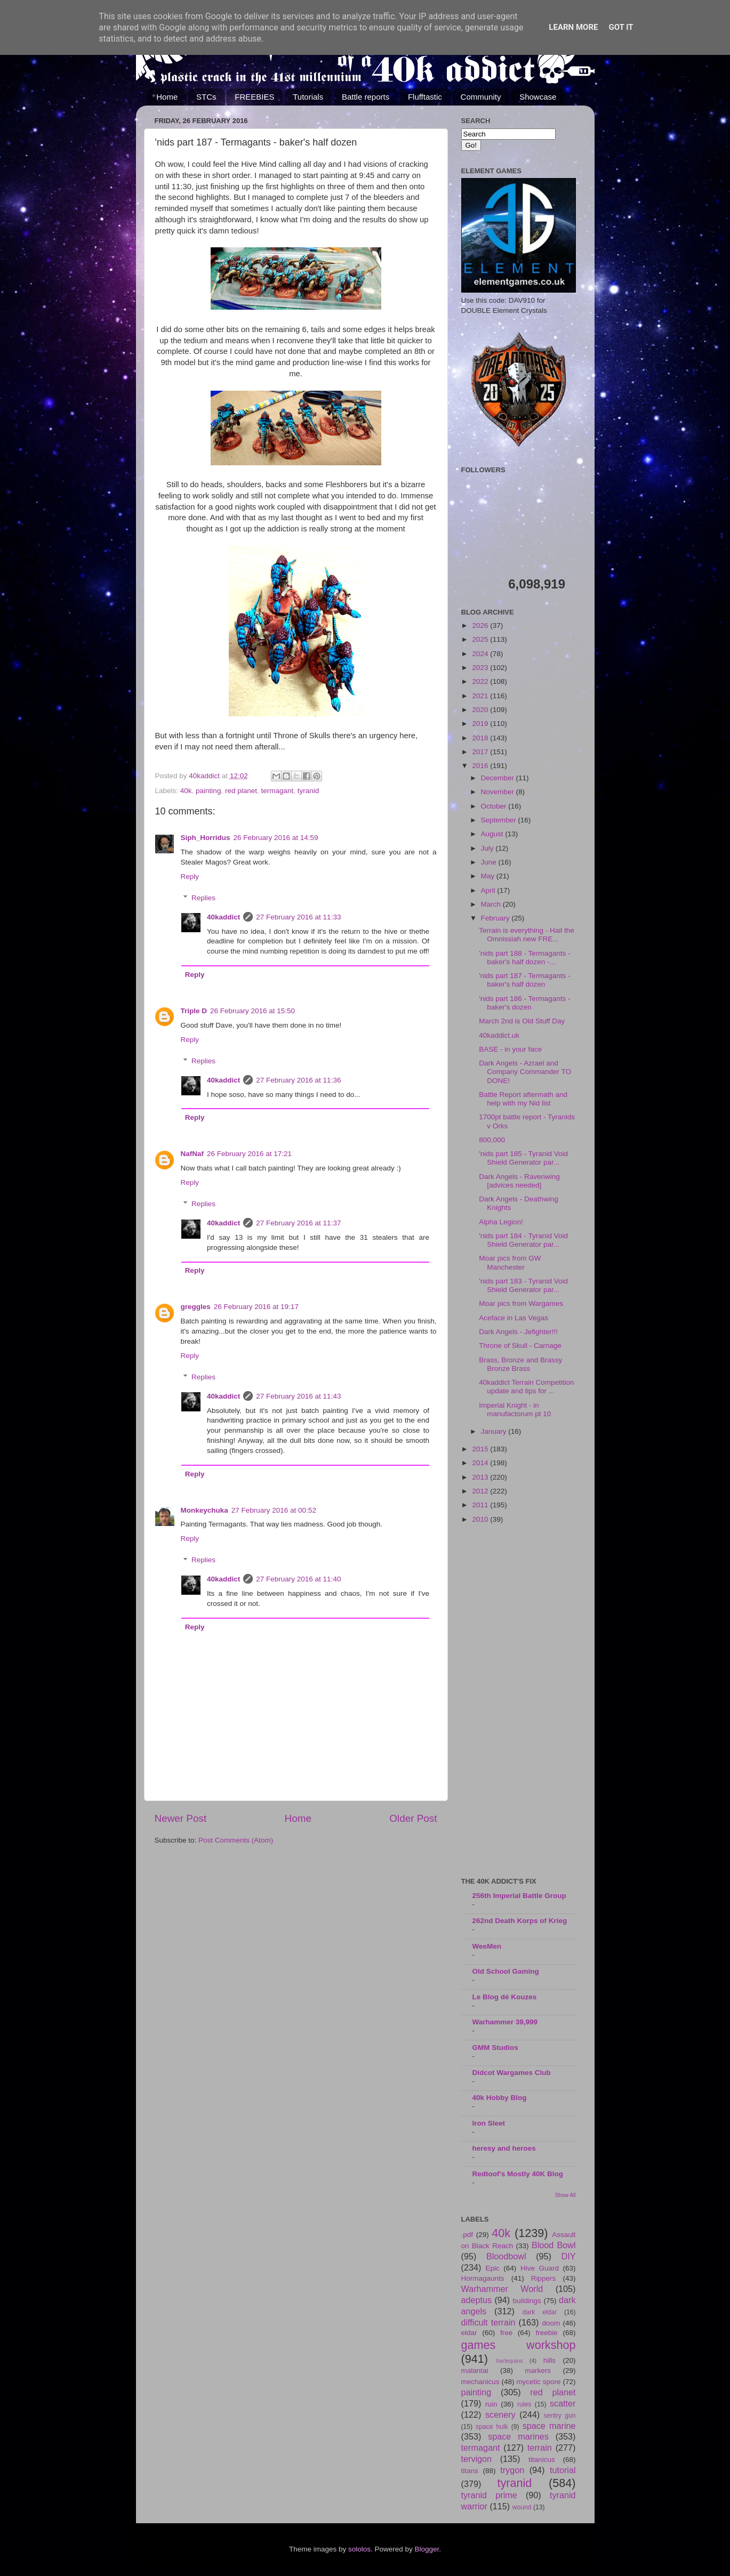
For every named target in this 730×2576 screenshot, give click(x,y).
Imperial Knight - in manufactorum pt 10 (515, 1409)
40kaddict (223, 917)
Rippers (543, 2278)
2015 (481, 1449)
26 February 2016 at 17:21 (249, 1154)
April (489, 890)
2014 (481, 1463)
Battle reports (365, 96)
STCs (206, 96)
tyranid (308, 791)
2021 (481, 696)
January (495, 1431)
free (506, 2333)
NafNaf (192, 1154)
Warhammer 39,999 (505, 2022)
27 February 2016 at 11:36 (298, 1080)
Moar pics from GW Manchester (510, 1262)
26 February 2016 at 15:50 (252, 1011)
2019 (481, 724)
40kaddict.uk (499, 1035)
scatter (563, 2403)
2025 (481, 639)
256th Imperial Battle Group (519, 1896)
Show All (565, 2195)
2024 (481, 654)
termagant (277, 791)
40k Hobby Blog (499, 2098)
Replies (203, 898)
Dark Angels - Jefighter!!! (518, 1332)
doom (551, 2323)
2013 (481, 1477)
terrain (539, 2447)
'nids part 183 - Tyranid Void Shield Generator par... (523, 1285)
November (498, 792)
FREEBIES (254, 96)
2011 (481, 1505)
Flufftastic (425, 96)
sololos (359, 2549)
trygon (512, 2470)
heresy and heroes (504, 2148)
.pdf (467, 2235)
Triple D (194, 1011)
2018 (481, 738)
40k (186, 791)
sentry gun (560, 2415)
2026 (481, 625)
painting (208, 791)
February (496, 918)
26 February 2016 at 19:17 (256, 1307)
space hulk (492, 2426)
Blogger (427, 2549)
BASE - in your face (510, 1049)
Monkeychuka (204, 1510)
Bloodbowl (506, 2256)
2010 (481, 1519)
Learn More (573, 27)
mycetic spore (538, 2382)
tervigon (476, 2459)
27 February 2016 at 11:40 (298, 1579)
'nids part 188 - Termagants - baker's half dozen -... (524, 957)
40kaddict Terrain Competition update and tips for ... (526, 1386)
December (498, 778)
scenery (500, 2414)
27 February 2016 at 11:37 (298, 1223)
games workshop (518, 2345)
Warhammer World (502, 2289)
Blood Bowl (554, 2245)
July (488, 848)
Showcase (537, 96)
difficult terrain (488, 2322)
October (495, 806)
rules (524, 2404)
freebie (547, 2333)
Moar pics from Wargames (521, 1303)
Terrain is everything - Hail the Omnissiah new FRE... (526, 934)
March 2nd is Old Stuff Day (522, 1021)
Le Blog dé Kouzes (504, 1997)
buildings (527, 2301)
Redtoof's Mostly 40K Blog (517, 2174)
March (492, 904)
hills (549, 2360)
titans (469, 2471)
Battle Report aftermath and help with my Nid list (523, 1099)
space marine (549, 2425)
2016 (481, 766)
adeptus (476, 2300)
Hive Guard (539, 2268)
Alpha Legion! (501, 1222)
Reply (190, 877)
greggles (196, 1307)
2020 (481, 710)
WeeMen (487, 1946)
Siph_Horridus (205, 838)
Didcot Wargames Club (511, 2073)
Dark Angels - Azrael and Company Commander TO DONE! (525, 1071)
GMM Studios (495, 2048)
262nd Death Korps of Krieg (519, 1921)
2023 (481, 668)
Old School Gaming (505, 1971)
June (490, 862)
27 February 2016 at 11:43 (298, 1396)
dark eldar (540, 2312)
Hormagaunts (482, 2278)
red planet (241, 791)
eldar (469, 2333)
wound (522, 2507)
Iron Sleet (489, 2123)
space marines (518, 2436)
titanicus (541, 2460)
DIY (568, 2256)
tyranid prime (489, 2495)
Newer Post (181, 1818)
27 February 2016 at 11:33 (298, 917)
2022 (481, 681)
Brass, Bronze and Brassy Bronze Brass (520, 1364)
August (493, 834)
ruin (491, 2404)
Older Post (413, 1818)
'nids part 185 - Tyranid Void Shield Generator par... (523, 1158)
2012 (481, 1491)
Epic (493, 2268)
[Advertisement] (518, 1701)
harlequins (509, 2360)
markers (538, 2371)
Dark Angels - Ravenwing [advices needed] (519, 1181)
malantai (474, 2371)
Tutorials (308, 96)
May (488, 876)
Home (167, 96)
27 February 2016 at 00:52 (273, 1510)
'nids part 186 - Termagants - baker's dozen (524, 1003)
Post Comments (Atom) (235, 1840)
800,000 (492, 1140)
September (499, 820)
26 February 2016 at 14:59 (276, 838)
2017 (481, 752)
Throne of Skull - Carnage (520, 1346)
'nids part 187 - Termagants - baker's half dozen (524, 980)
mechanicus (480, 2382)
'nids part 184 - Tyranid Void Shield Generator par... (523, 1240)
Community (481, 96)
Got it (620, 27)
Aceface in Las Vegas (513, 1318)
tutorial (563, 2470)
